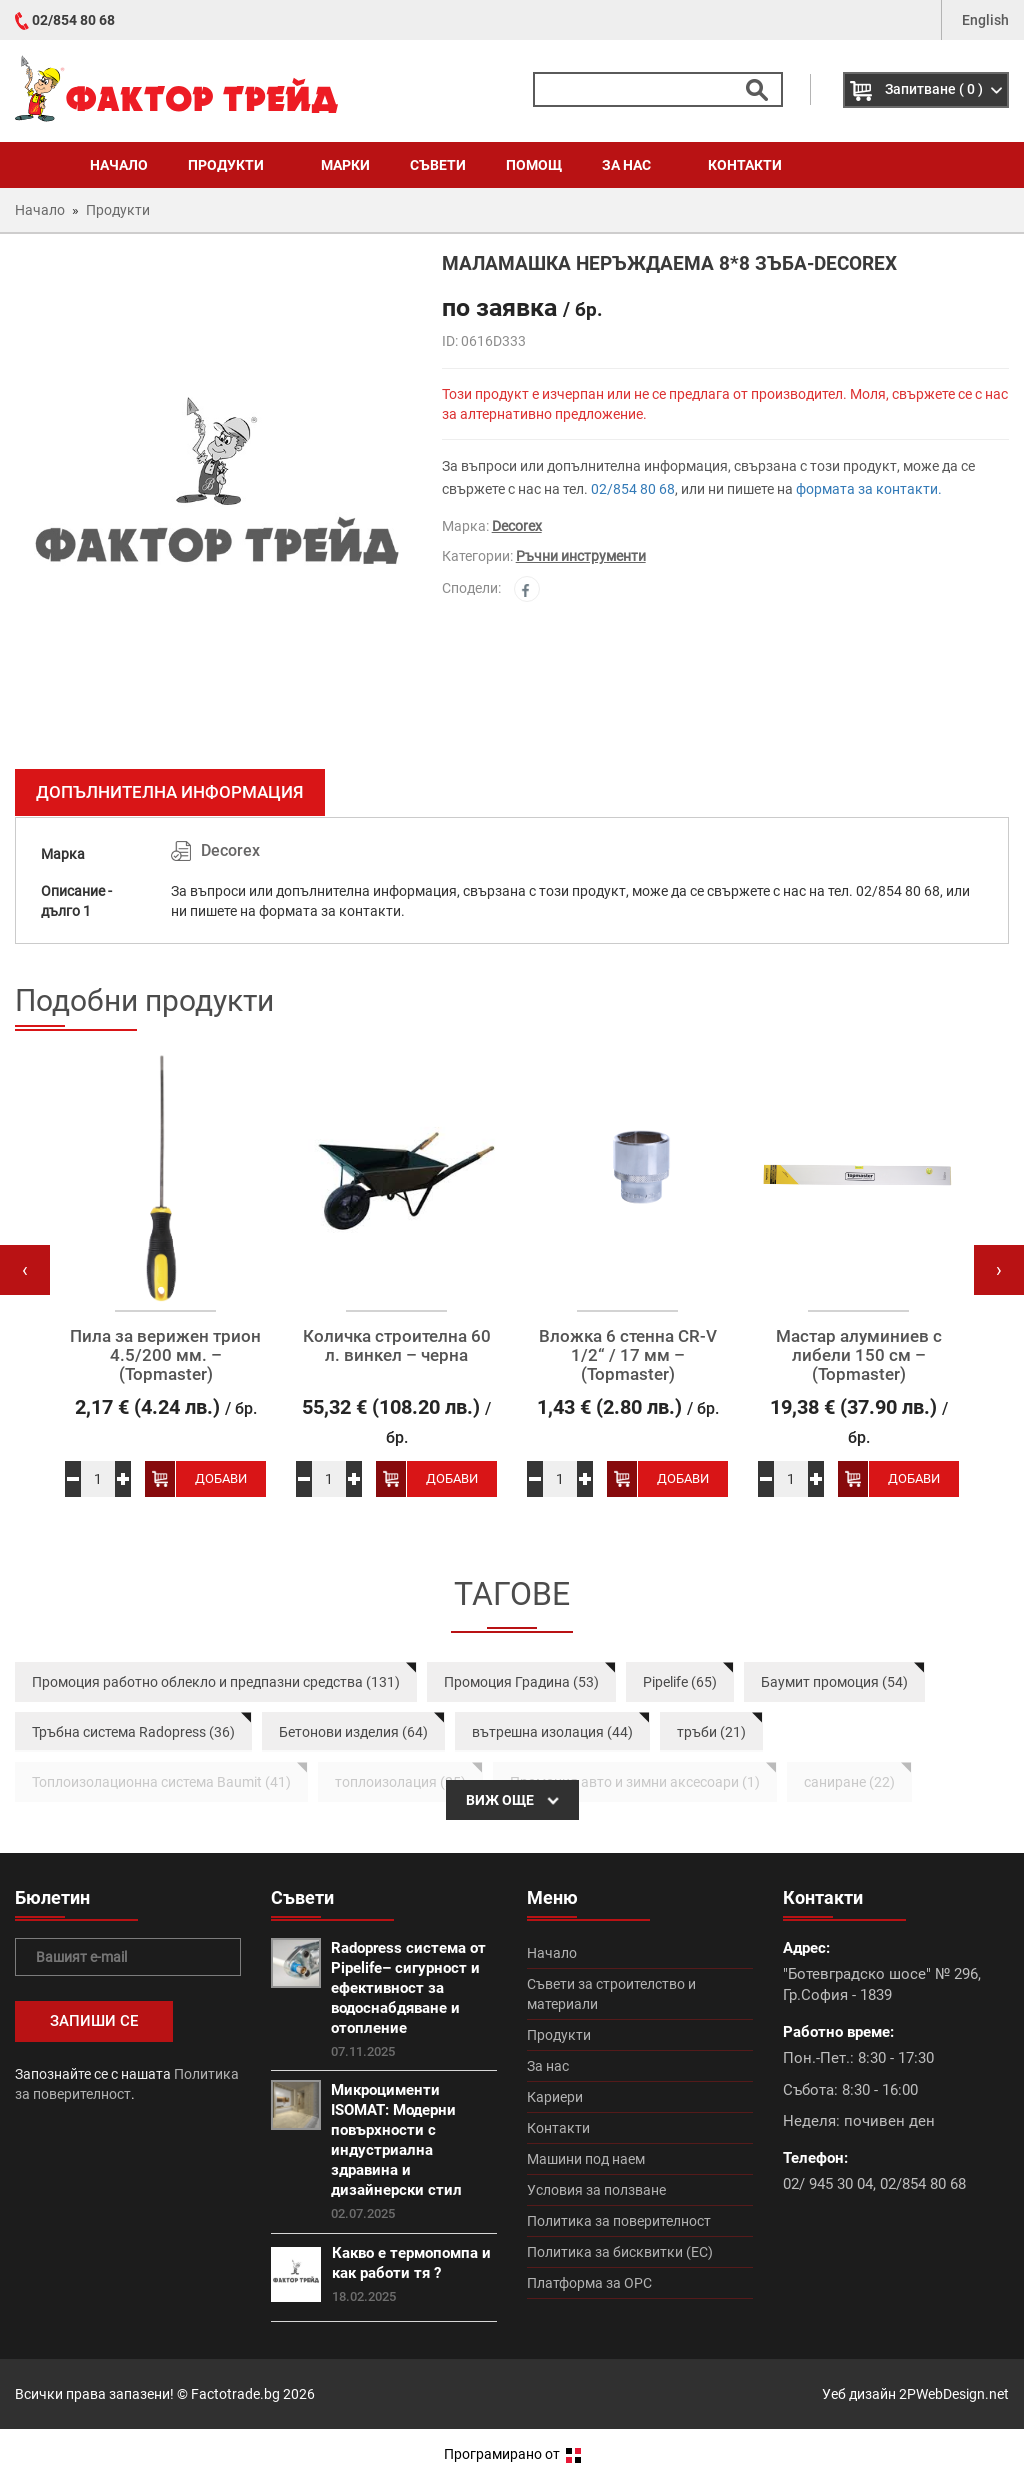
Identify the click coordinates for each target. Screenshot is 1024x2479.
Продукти (234, 165)
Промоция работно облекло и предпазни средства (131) (216, 1682)
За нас (635, 165)
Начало (119, 165)
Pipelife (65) (680, 1682)
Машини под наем (586, 2159)
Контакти (745, 165)
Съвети (438, 165)
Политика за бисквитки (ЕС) (620, 2252)
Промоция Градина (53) (521, 1682)
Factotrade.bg (235, 2394)
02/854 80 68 (73, 20)
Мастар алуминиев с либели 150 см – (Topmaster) (859, 1355)
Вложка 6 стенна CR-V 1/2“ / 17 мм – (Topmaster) (628, 1355)
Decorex (517, 526)
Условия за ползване (596, 2190)
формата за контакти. (869, 489)
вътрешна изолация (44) (552, 1732)
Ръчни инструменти (581, 556)
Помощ (534, 165)
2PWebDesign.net (954, 2394)
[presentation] (25, 1270)
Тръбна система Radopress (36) (133, 1732)
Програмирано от (512, 2454)
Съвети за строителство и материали (611, 1994)
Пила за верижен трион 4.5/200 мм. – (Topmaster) (165, 1355)
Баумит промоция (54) (834, 1682)
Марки (345, 165)
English (985, 20)
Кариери (555, 2097)
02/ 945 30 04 (828, 2184)
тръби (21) (711, 1732)
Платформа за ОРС (589, 2283)
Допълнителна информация (170, 792)
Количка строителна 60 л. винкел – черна (397, 1345)
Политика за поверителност (619, 2221)
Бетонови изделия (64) (353, 1732)
